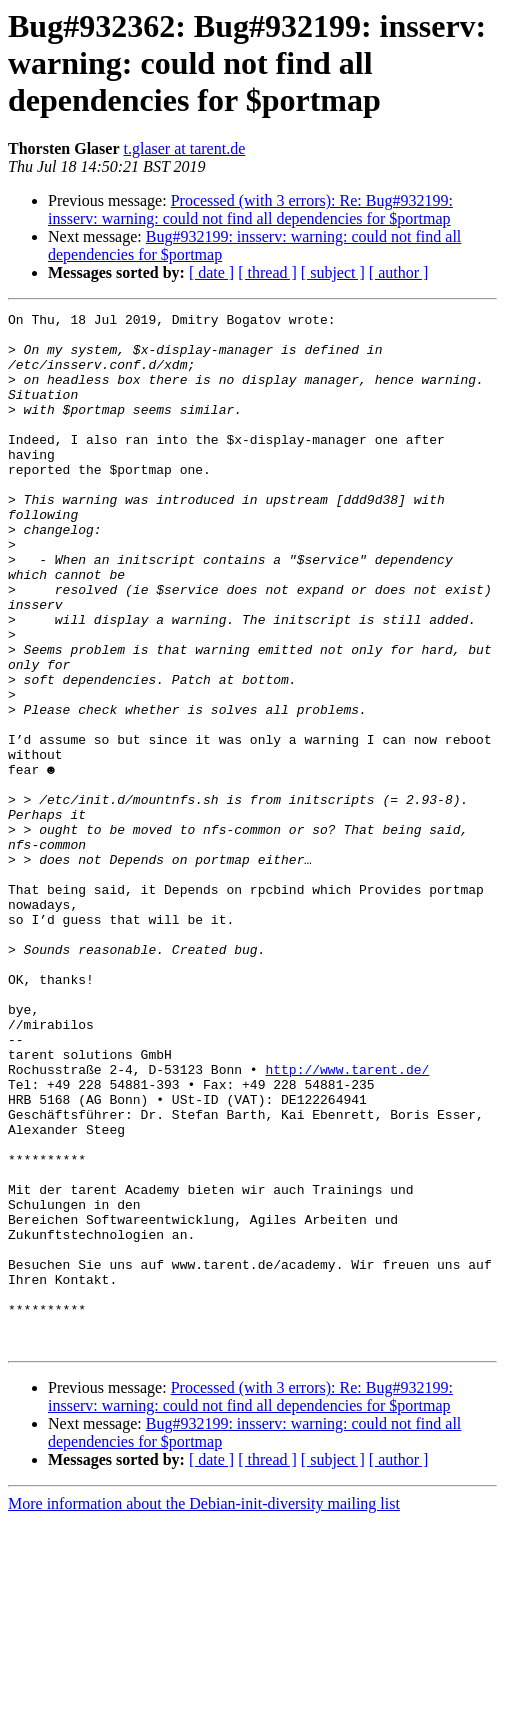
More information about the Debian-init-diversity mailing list (204, 1710)
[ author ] (399, 272)
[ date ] (211, 272)
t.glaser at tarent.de (185, 148)
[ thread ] (267, 272)
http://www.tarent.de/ (347, 1222)
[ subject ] (333, 272)
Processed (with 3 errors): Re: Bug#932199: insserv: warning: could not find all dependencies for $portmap (250, 209)
